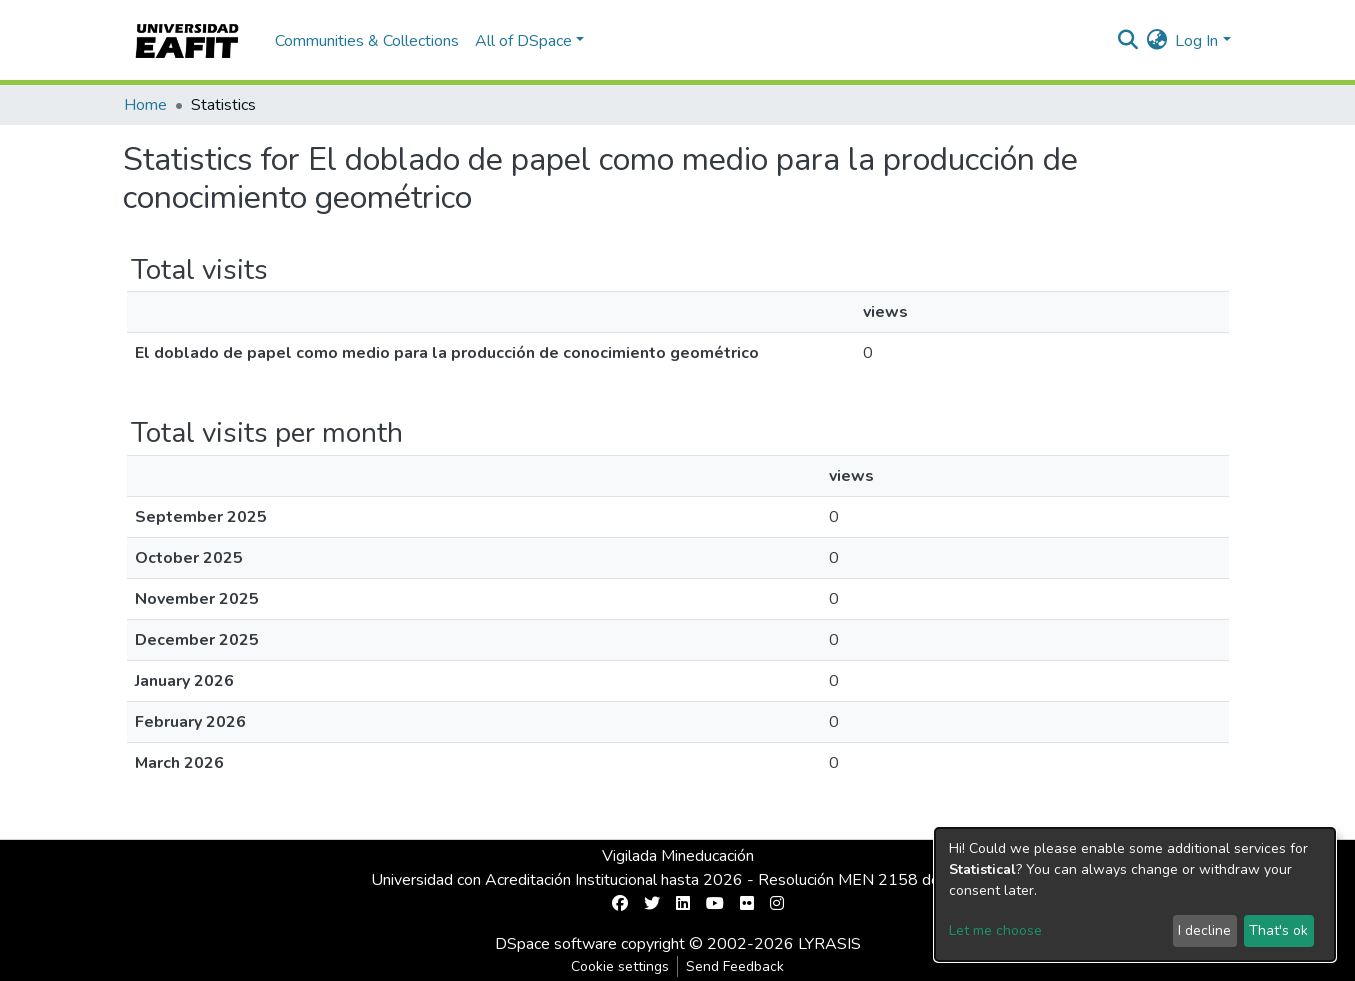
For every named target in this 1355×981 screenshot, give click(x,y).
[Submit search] (1127, 41)
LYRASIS (829, 944)
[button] (1156, 41)
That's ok (1278, 930)
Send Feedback (735, 966)
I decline (1204, 930)
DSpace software (556, 944)
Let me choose (995, 930)
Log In (1196, 41)
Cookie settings (620, 966)
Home (145, 105)
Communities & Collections (367, 41)
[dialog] (1135, 894)
